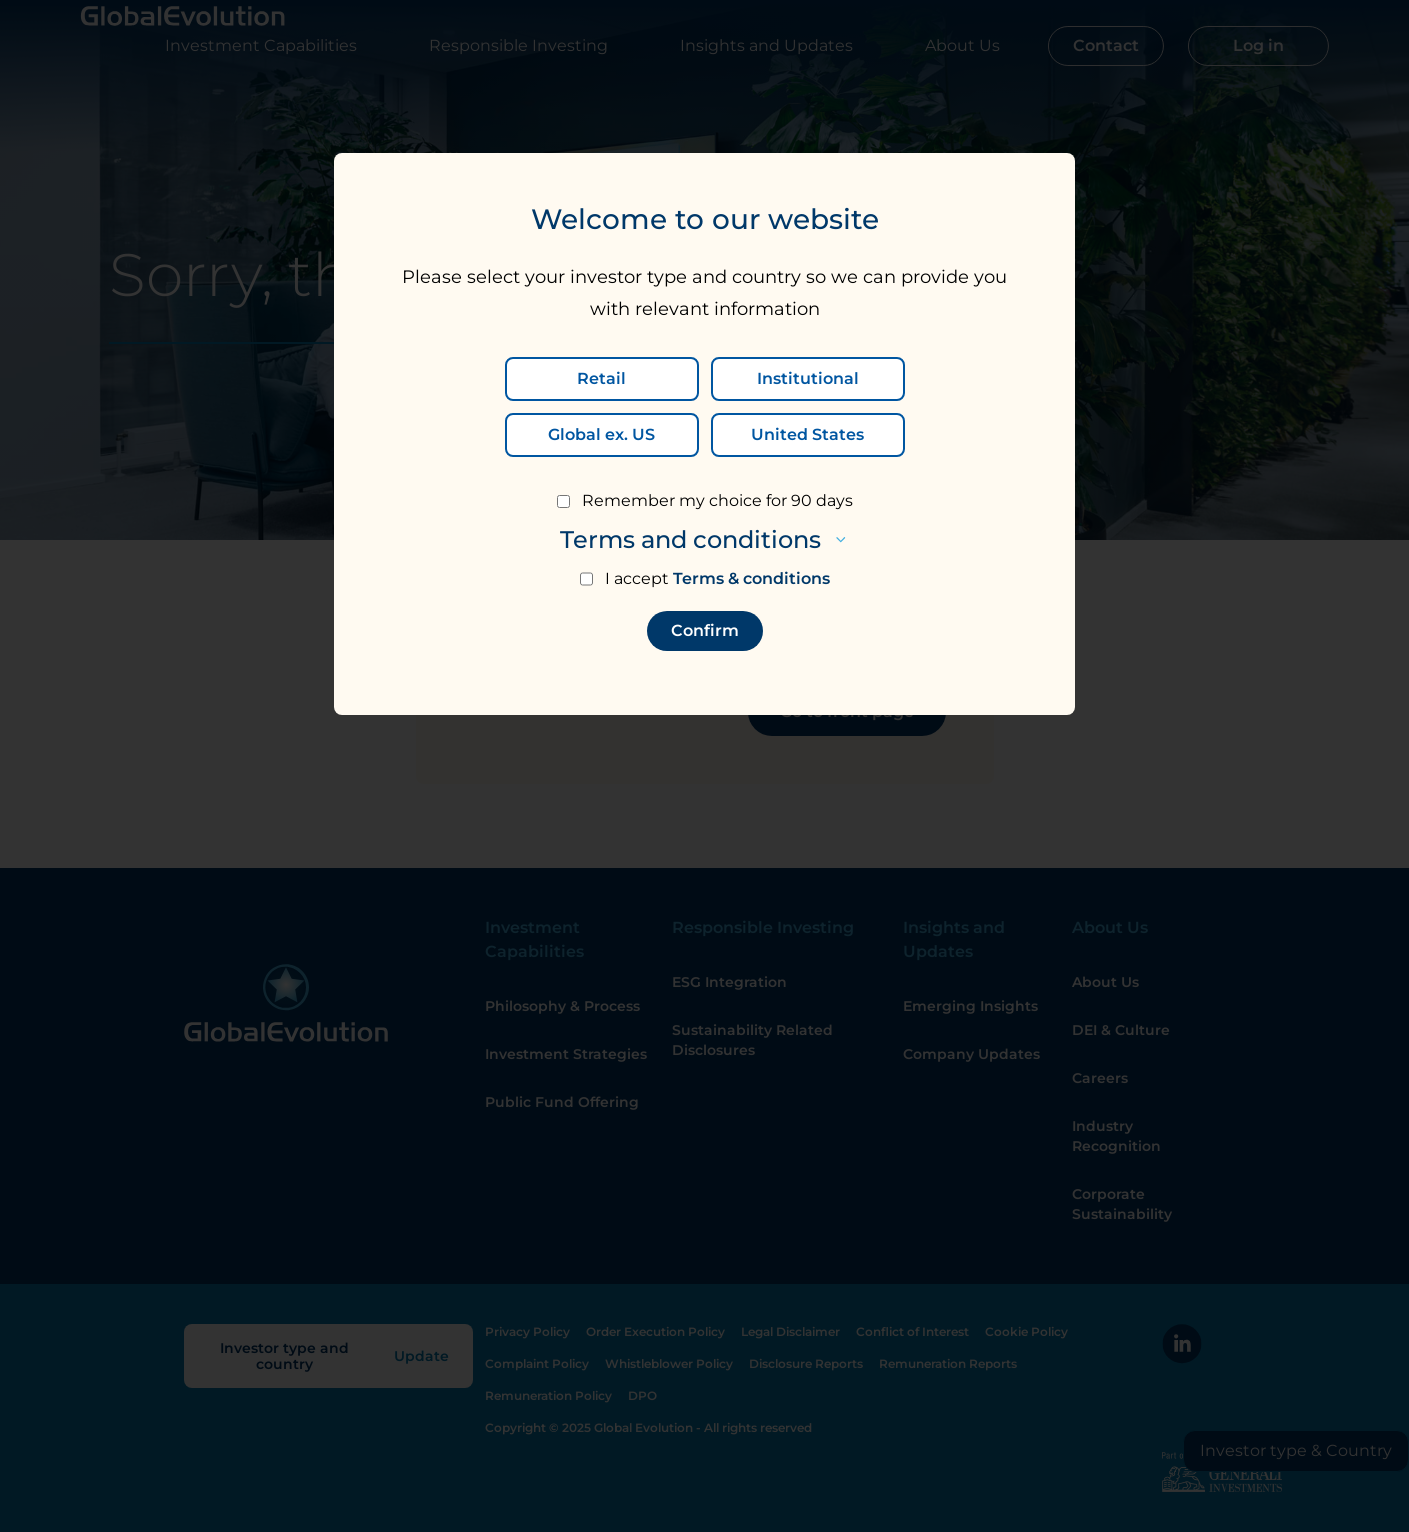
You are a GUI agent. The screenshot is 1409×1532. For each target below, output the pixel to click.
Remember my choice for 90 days (717, 500)
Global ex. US (601, 434)
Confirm (705, 630)
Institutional (808, 378)
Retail (601, 378)
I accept (717, 578)
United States (807, 434)
